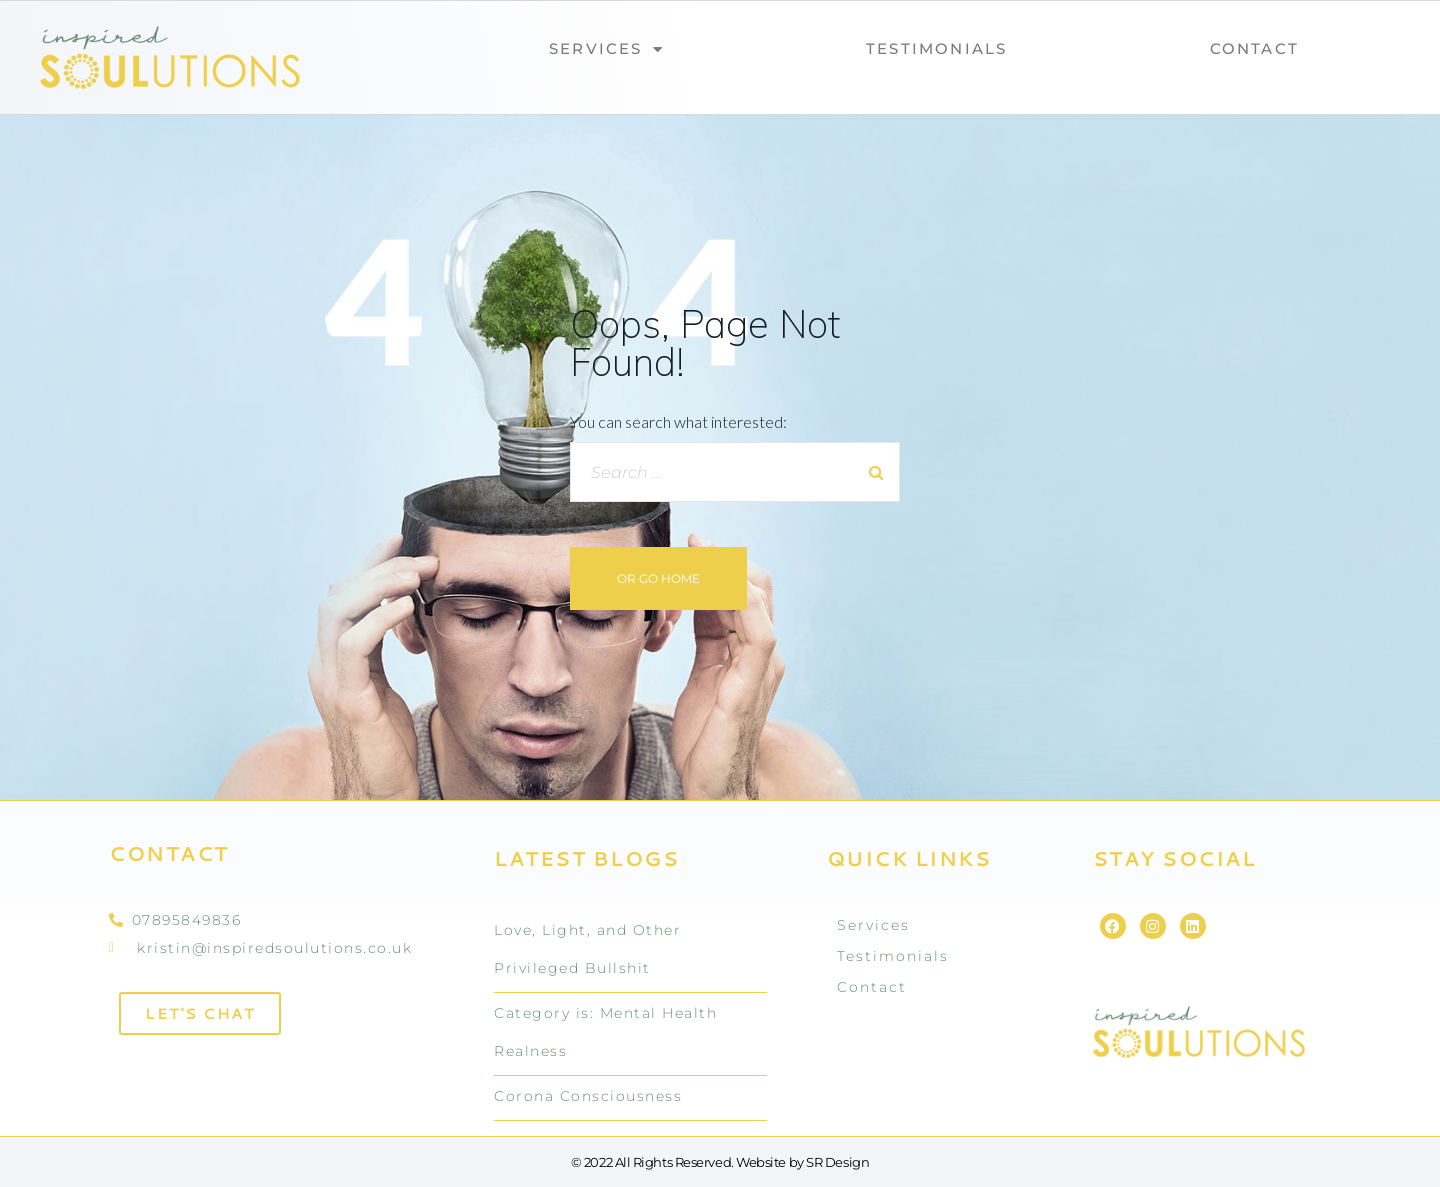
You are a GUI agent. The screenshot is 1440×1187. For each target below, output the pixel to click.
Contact (1254, 48)
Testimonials (936, 48)
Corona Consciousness (588, 1096)
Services (606, 49)
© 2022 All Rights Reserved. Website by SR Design (720, 1162)
